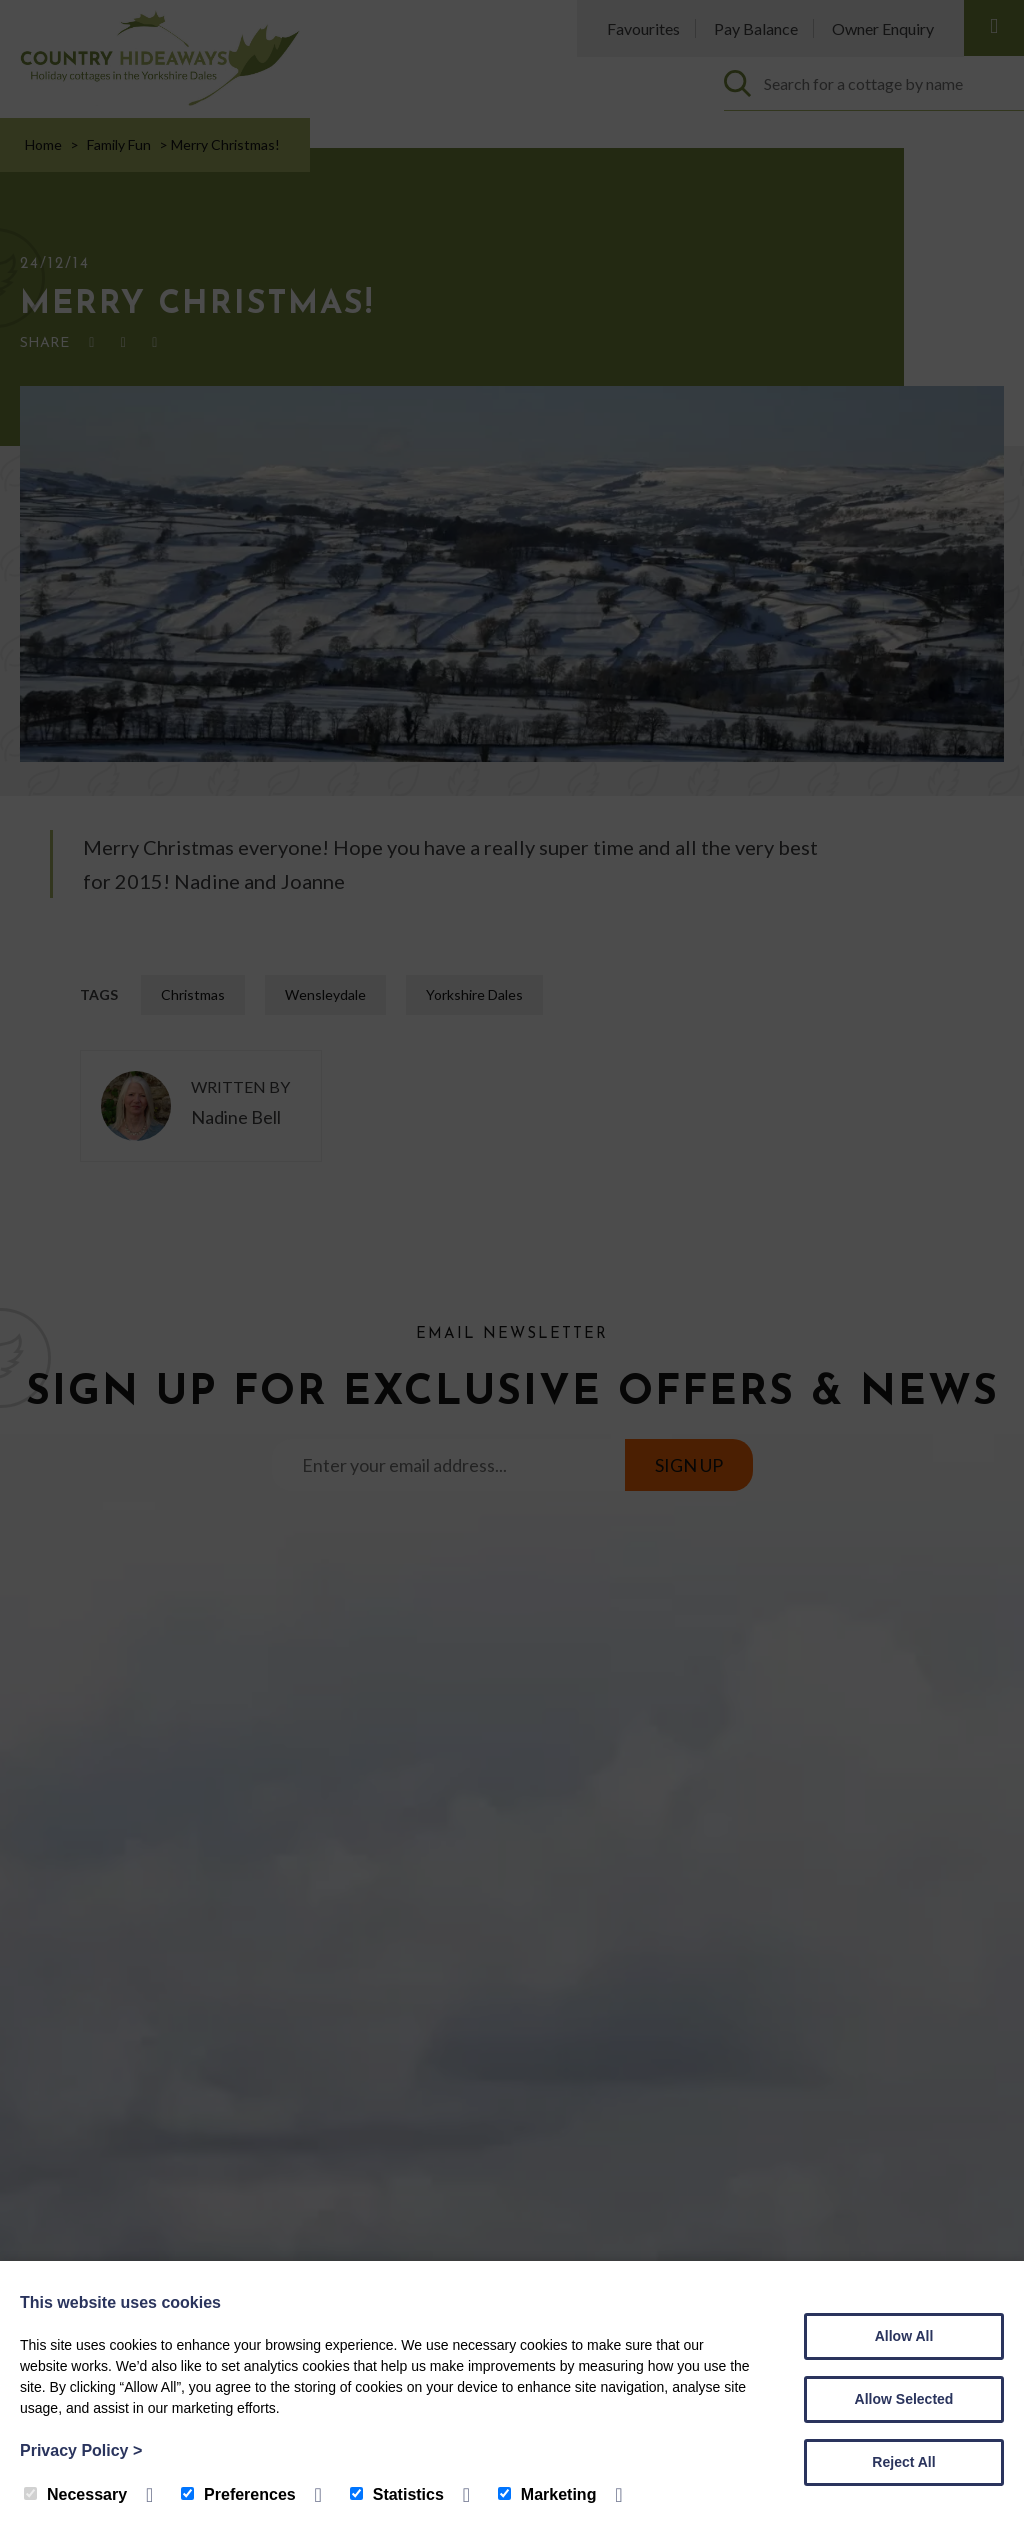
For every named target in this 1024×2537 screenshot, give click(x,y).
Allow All (904, 2336)
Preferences (238, 2494)
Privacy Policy (81, 2450)
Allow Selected (904, 2399)
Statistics (397, 2494)
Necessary (75, 2494)
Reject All (903, 2462)
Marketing (547, 2494)
